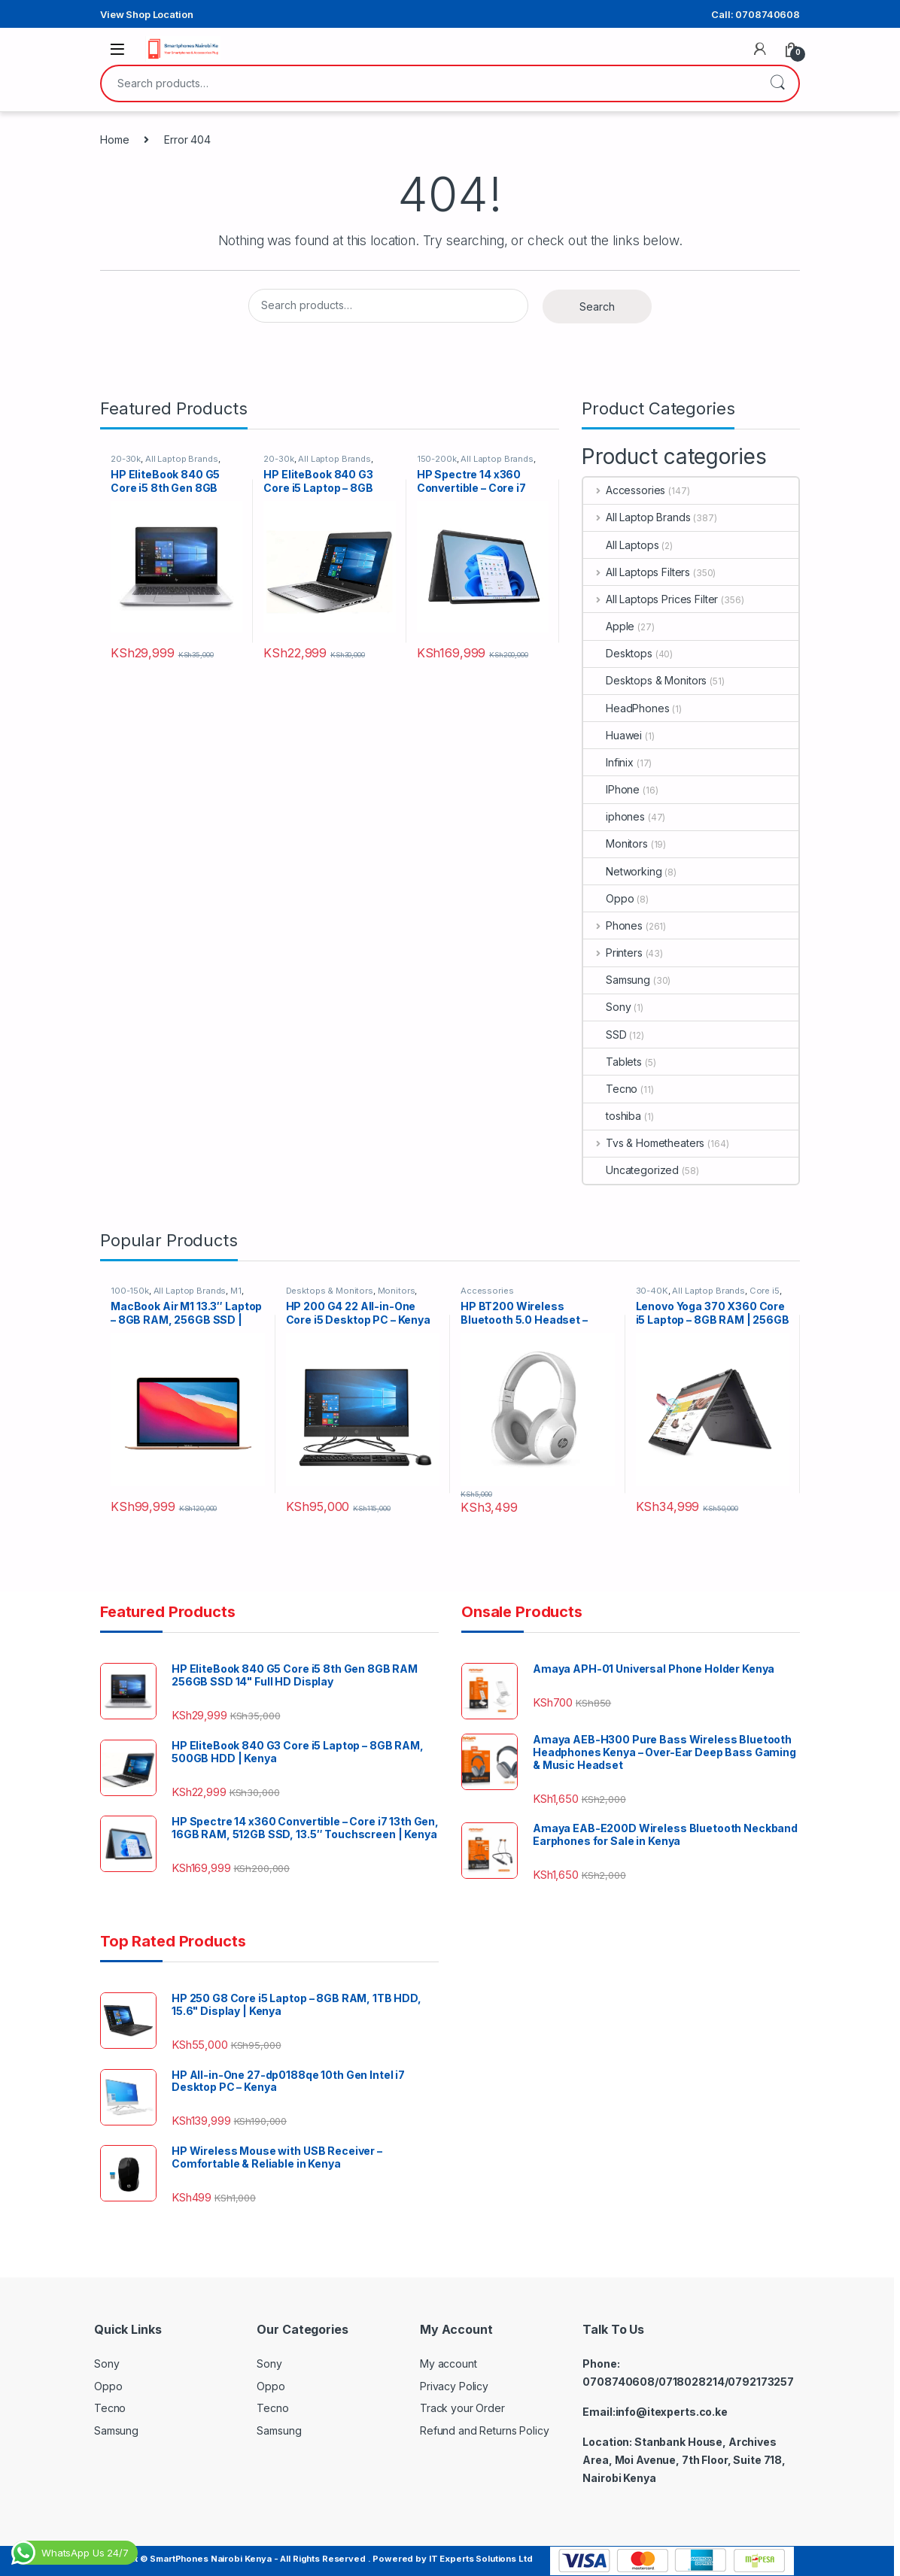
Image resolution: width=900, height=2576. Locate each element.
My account (448, 2363)
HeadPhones (626, 708)
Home (114, 139)
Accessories (624, 490)
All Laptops (620, 545)
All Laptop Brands (181, 459)
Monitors (615, 843)
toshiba (612, 1115)
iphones (614, 816)
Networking (622, 871)
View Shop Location (146, 14)
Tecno (610, 1088)
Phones (613, 925)
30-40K (652, 1290)
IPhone (611, 789)
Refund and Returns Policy (484, 2430)
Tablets (612, 1061)
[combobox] (429, 83)
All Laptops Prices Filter (650, 599)
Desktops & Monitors (645, 680)
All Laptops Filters (636, 572)
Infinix (608, 762)
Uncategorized (631, 1170)
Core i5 (764, 1290)
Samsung (616, 979)
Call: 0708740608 (755, 14)
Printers (613, 952)
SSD (605, 1034)
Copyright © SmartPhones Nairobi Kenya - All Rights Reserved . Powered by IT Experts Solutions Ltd (313, 2558)
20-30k (126, 459)
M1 (236, 1290)
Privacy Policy (454, 2386)
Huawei (612, 735)
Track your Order (462, 2408)
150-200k (437, 459)
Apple (608, 626)
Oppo (608, 898)
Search (777, 83)
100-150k (130, 1290)
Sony (607, 1006)
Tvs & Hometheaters (643, 1142)
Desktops (617, 653)
